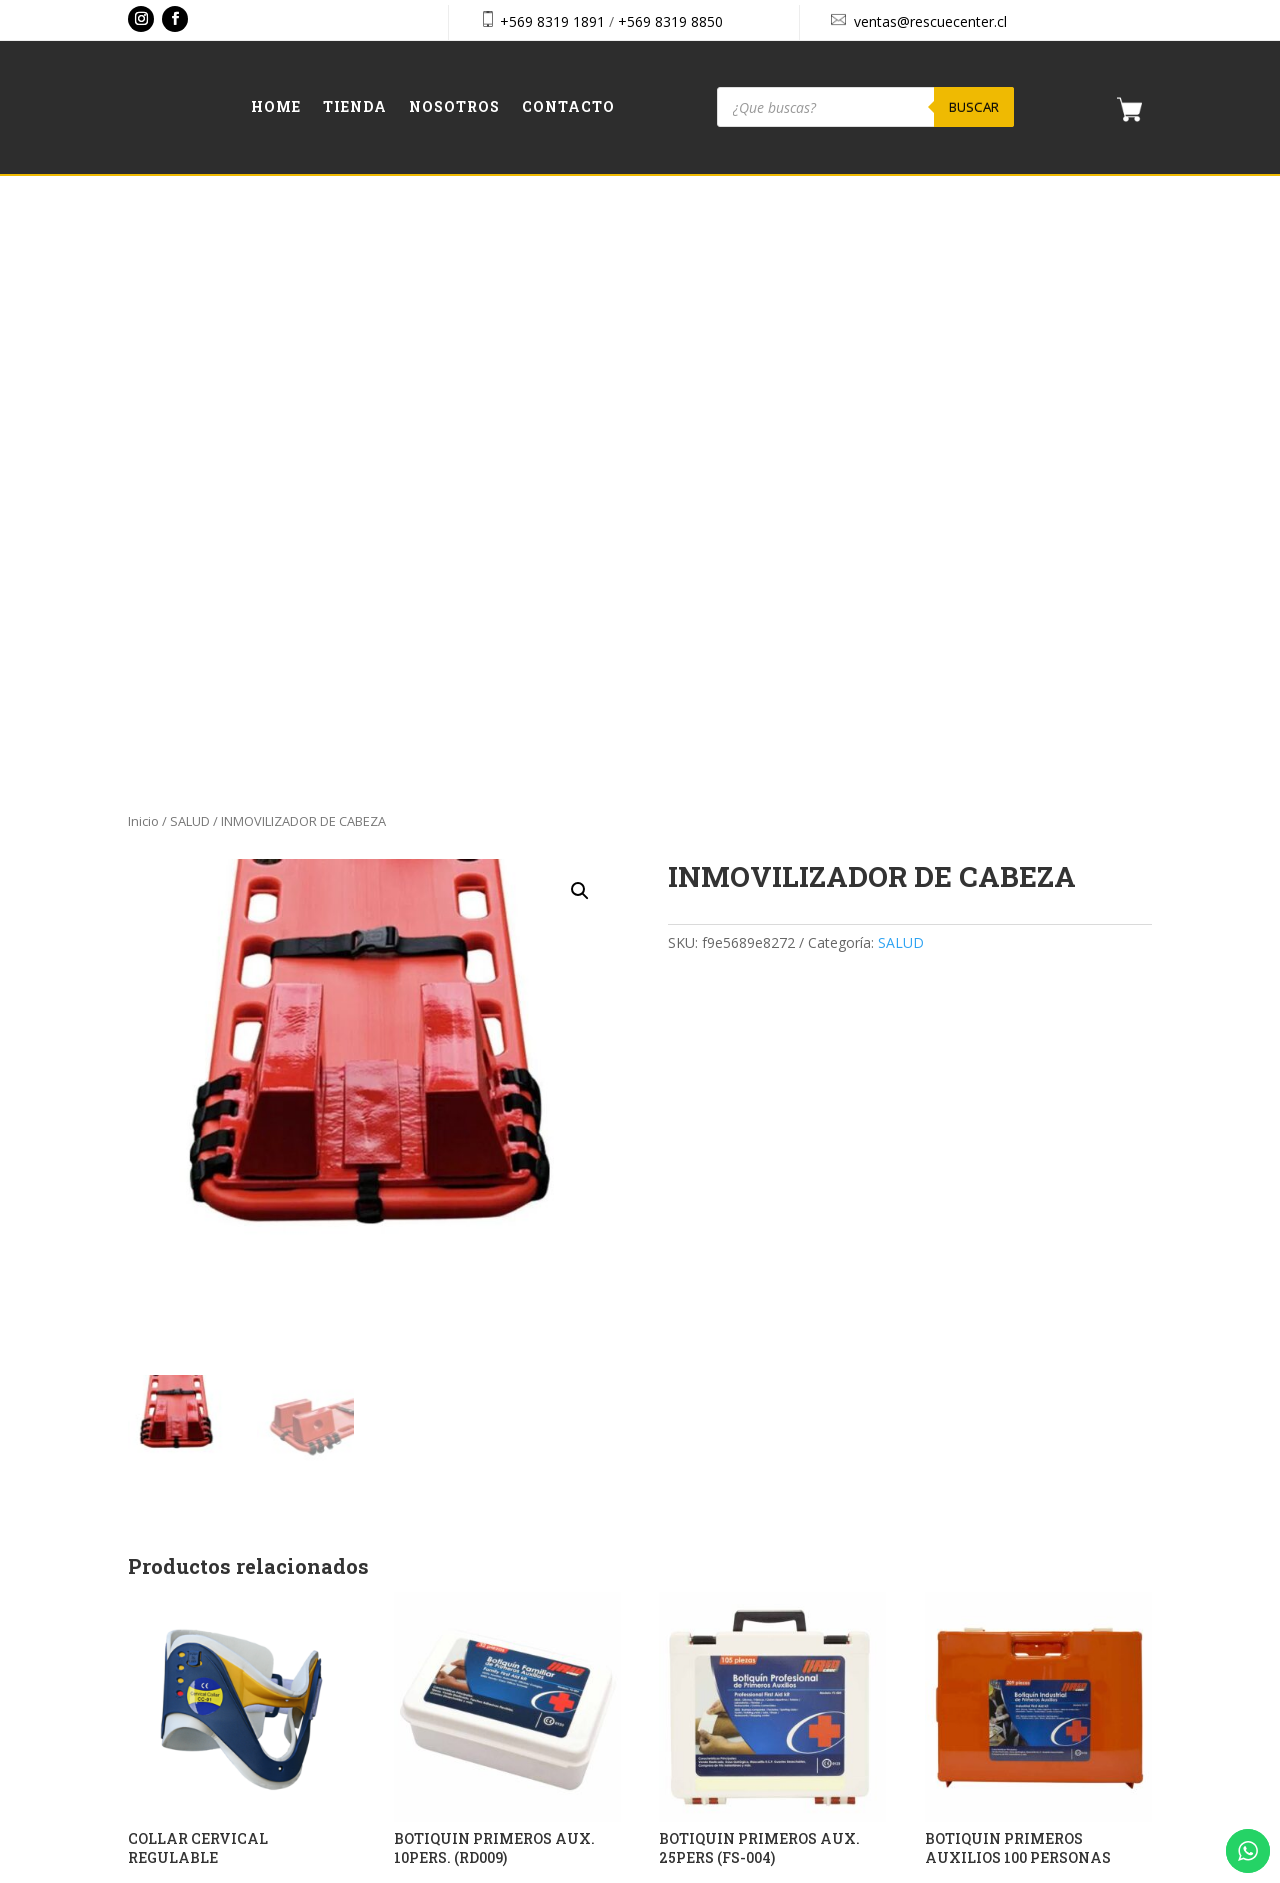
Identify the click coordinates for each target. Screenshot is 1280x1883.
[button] (580, 308)
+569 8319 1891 (552, 21)
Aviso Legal (971, 1666)
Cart (948, 1580)
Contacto (568, 108)
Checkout (964, 1623)
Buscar (974, 107)
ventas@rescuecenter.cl (930, 21)
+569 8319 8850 (670, 21)
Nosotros (454, 108)
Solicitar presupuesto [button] (217, 1326)
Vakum (759, 1870)
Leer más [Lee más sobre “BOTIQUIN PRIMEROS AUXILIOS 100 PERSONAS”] (973, 1326)
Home (276, 108)
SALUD (190, 238)
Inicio (143, 238)
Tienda (355, 108)
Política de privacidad (1001, 1710)
